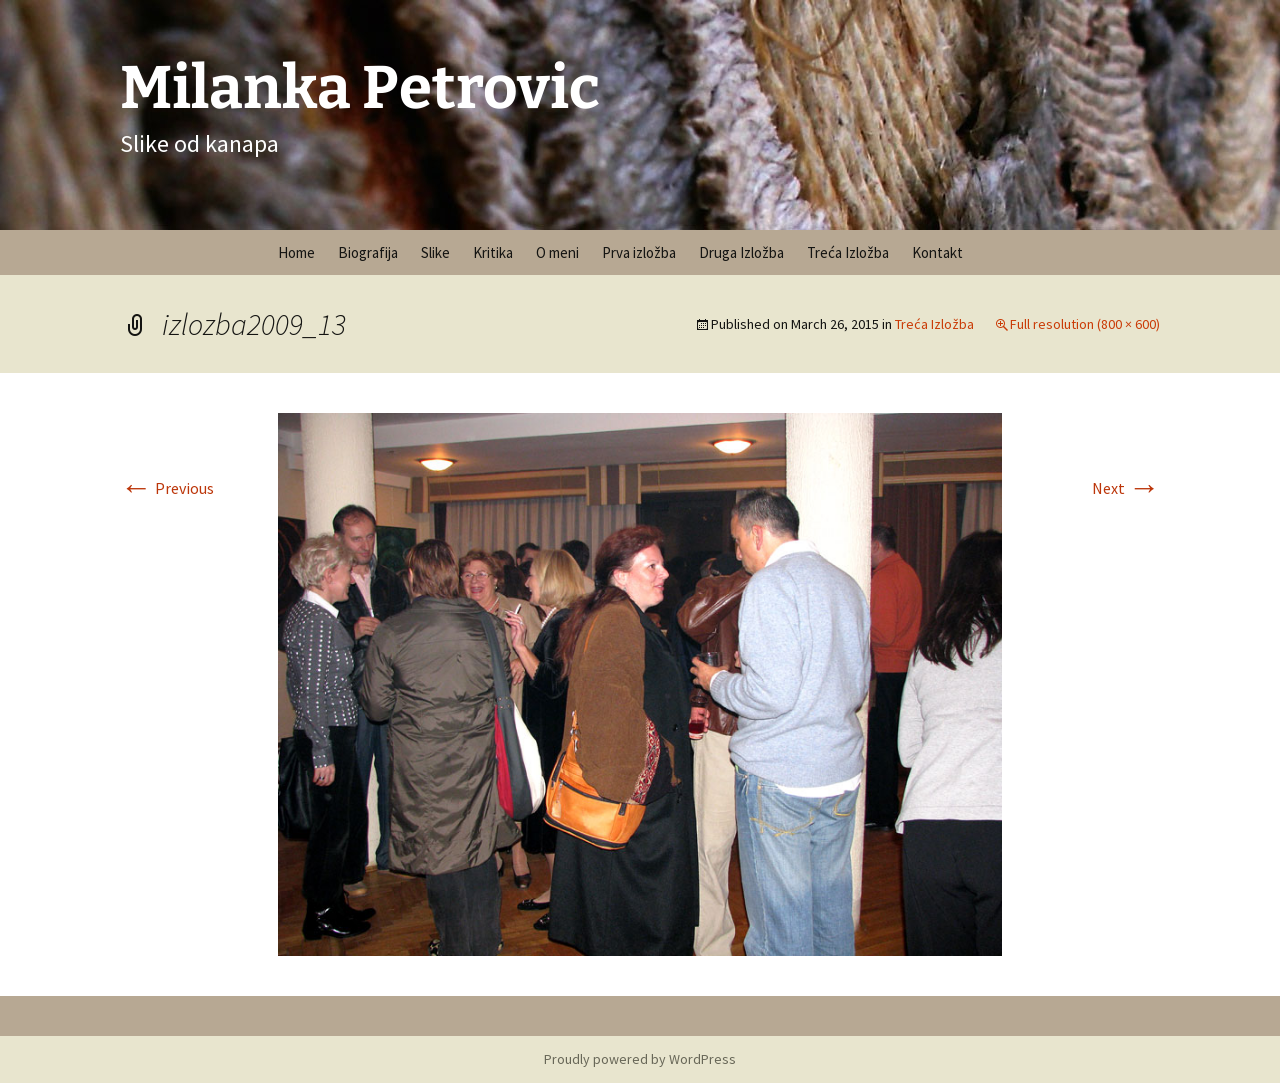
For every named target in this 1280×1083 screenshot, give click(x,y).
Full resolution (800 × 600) (1085, 324)
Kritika (493, 252)
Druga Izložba (741, 252)
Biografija (368, 252)
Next (1126, 488)
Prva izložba (639, 252)
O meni (557, 252)
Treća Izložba (848, 252)
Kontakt (937, 252)
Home (296, 252)
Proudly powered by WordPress (640, 1059)
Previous (167, 488)
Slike (435, 252)
